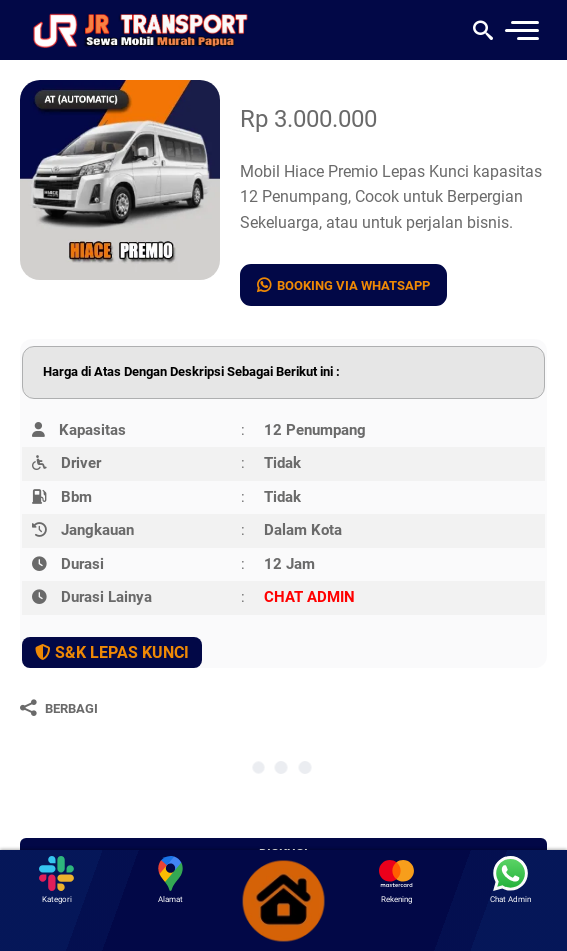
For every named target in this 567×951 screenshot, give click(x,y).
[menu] (521, 30)
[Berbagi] (59, 708)
